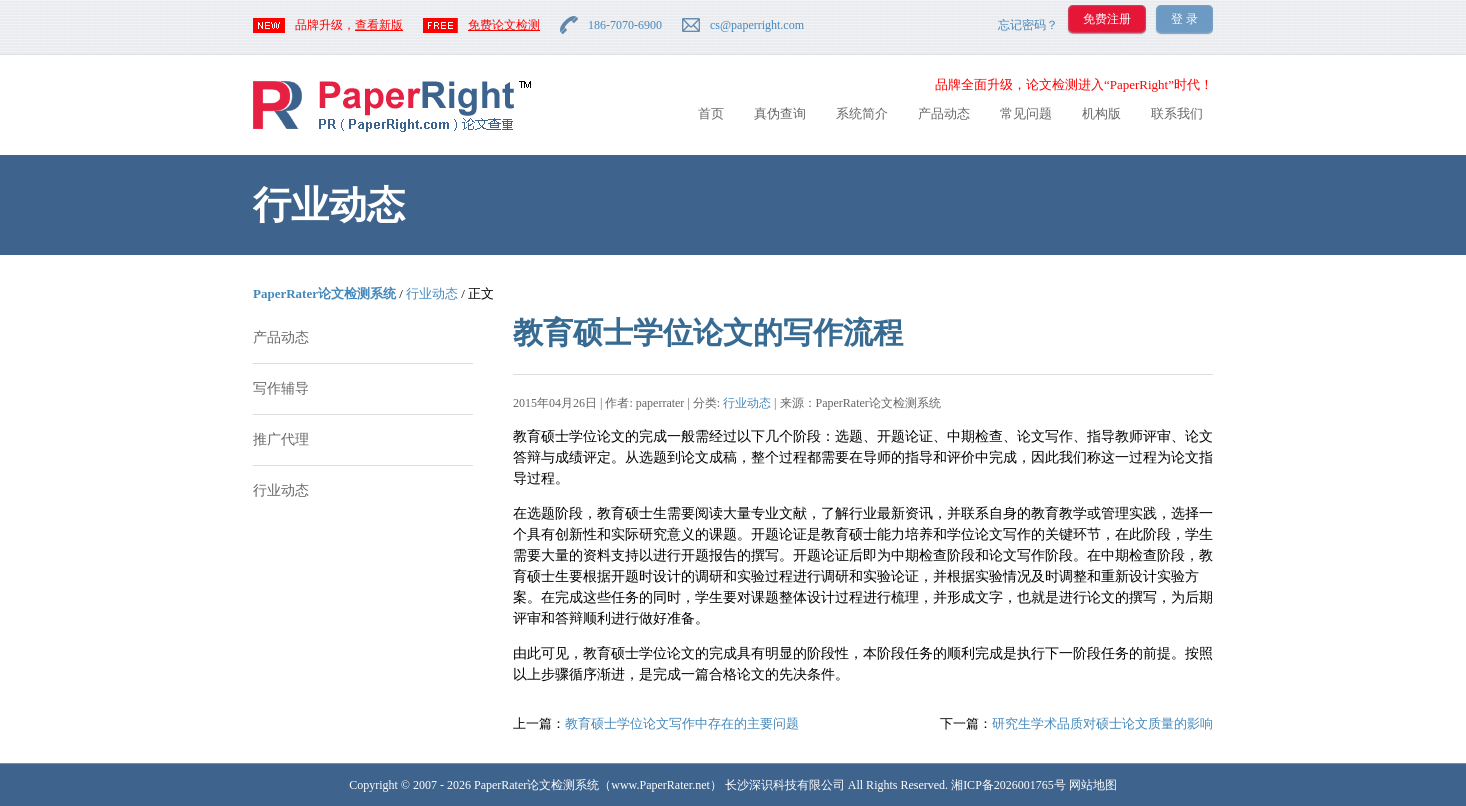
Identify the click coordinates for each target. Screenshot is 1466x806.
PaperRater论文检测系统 (324, 293)
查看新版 (379, 25)
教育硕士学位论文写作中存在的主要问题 (682, 723)
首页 (711, 113)
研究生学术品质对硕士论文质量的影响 (1102, 723)
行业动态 (432, 293)
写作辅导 (281, 388)
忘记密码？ (1028, 25)
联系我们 (1177, 113)
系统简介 (862, 113)
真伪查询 (780, 113)
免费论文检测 (504, 25)
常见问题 (1026, 113)
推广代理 (281, 439)
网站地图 (1093, 785)
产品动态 (944, 113)
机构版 (1101, 113)
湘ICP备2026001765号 (1008, 785)
